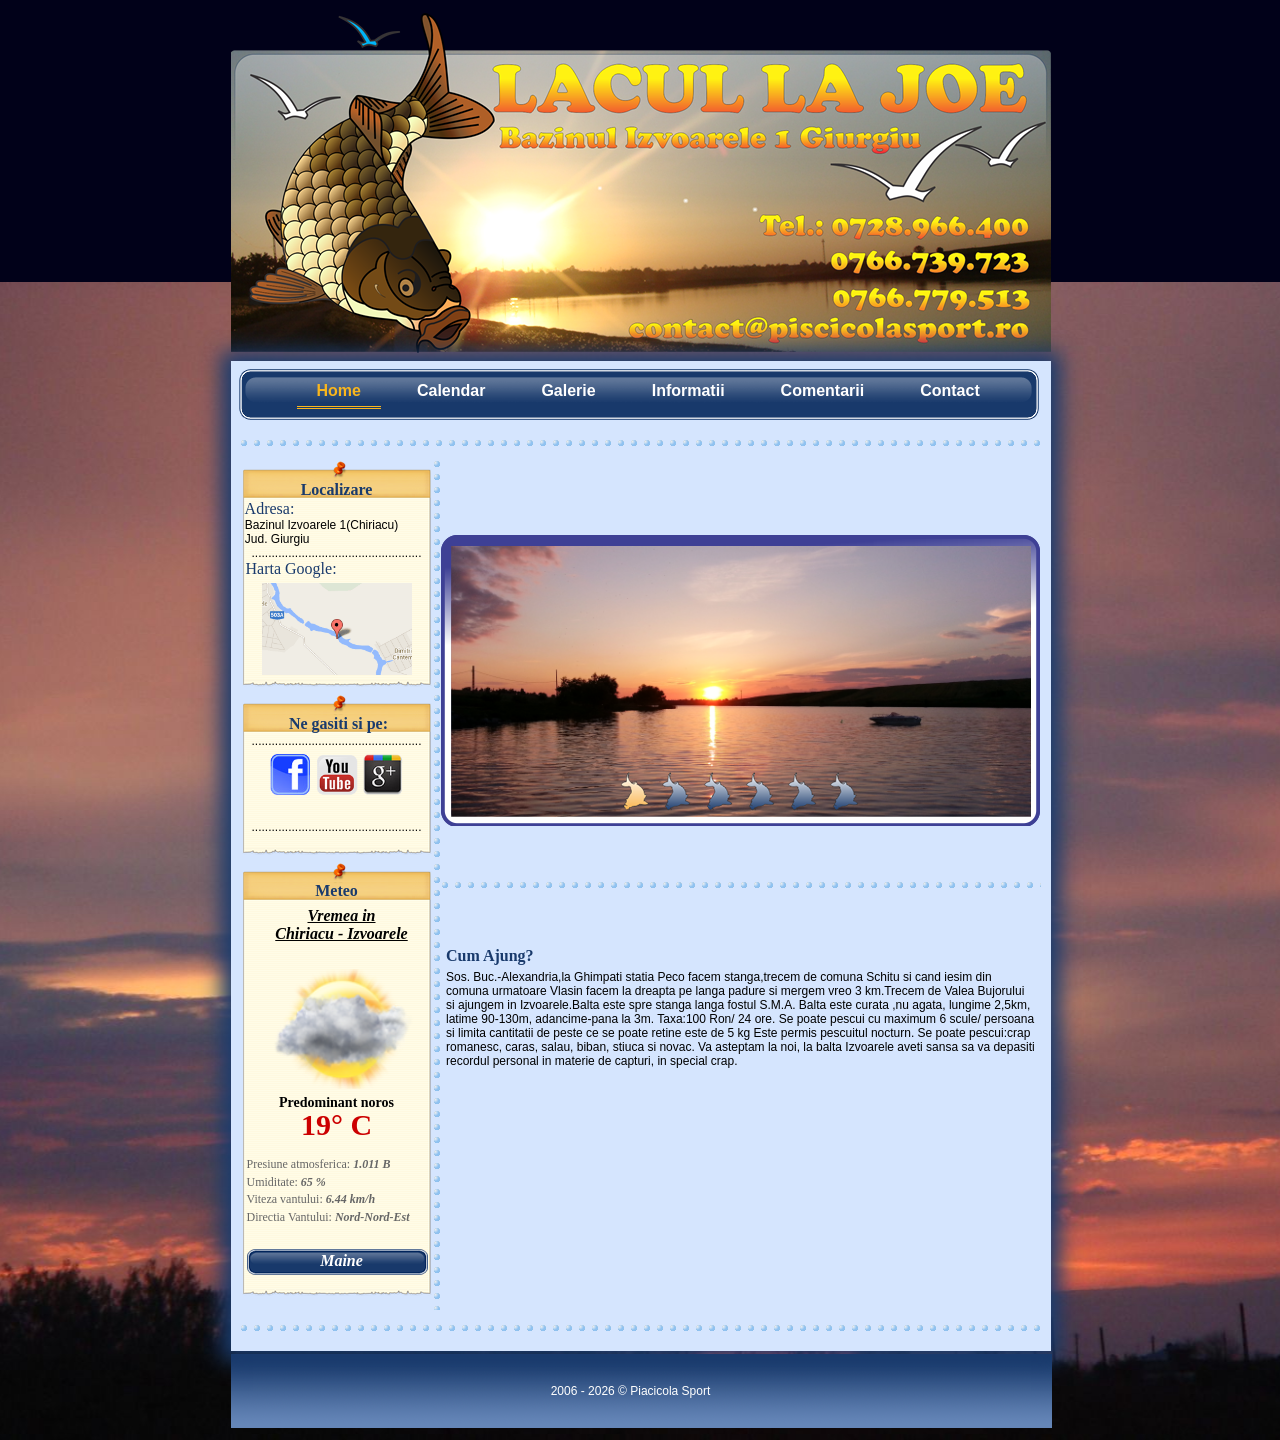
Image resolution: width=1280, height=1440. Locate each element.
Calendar (451, 390)
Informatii (688, 390)
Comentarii (823, 390)
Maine (341, 1260)
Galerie (568, 390)
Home (339, 390)
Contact (950, 390)
